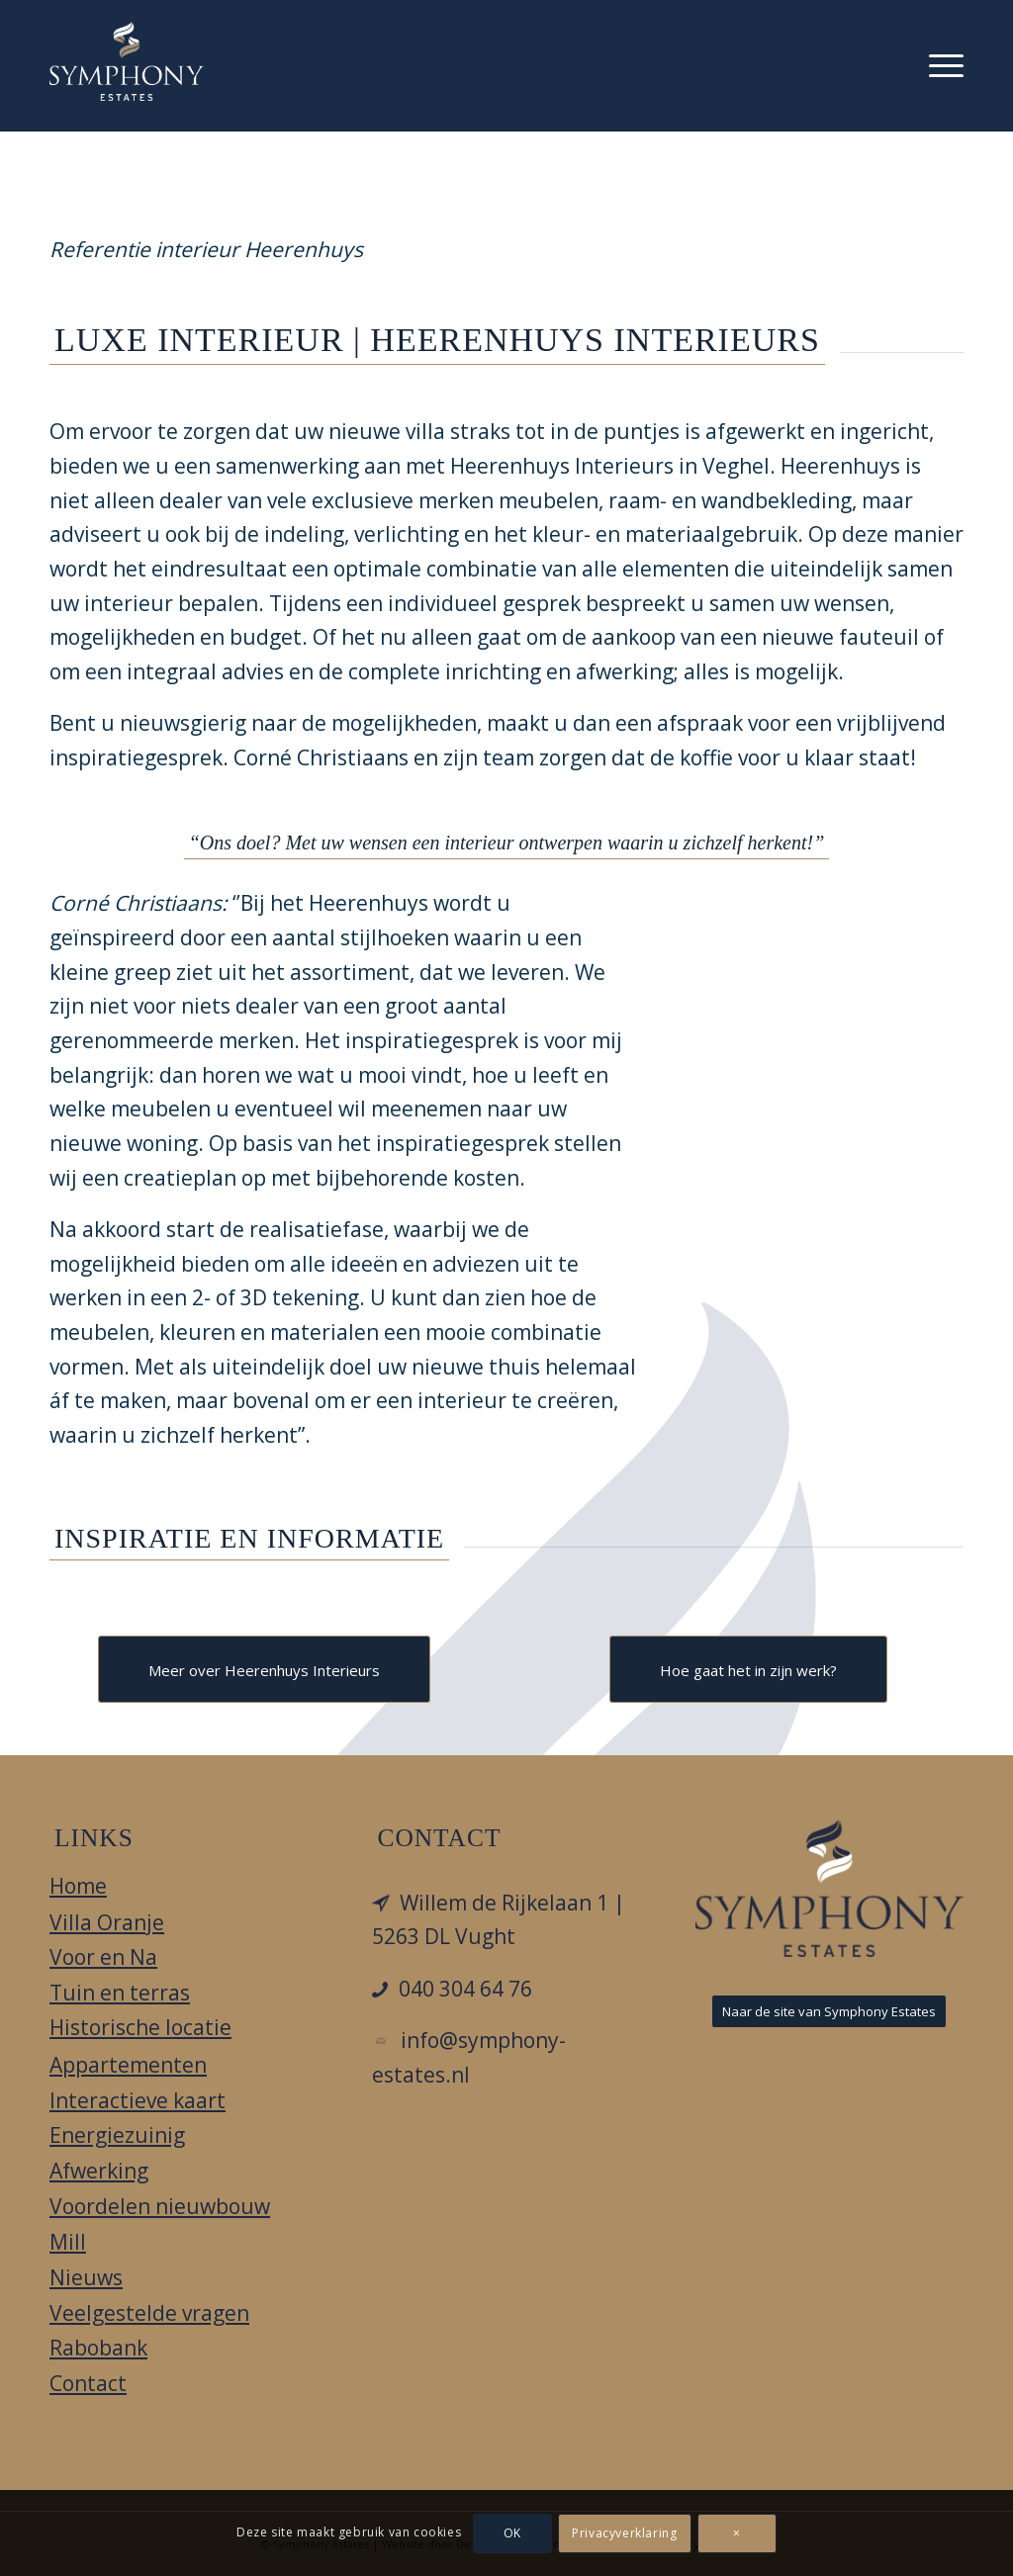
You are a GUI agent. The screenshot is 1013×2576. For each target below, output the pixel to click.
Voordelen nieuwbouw (159, 2206)
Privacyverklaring (624, 2533)
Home (78, 1886)
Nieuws (86, 2277)
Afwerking (98, 2170)
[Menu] (946, 65)
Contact (88, 2383)
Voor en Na (103, 1957)
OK (512, 2533)
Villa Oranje (106, 1922)
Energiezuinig (117, 2135)
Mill (67, 2242)
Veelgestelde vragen (149, 2313)
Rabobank (98, 2347)
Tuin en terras (119, 1992)
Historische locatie (140, 2027)
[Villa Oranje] (126, 61)
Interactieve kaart (137, 2100)
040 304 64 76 (465, 1988)
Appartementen (128, 2065)
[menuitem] (946, 65)
